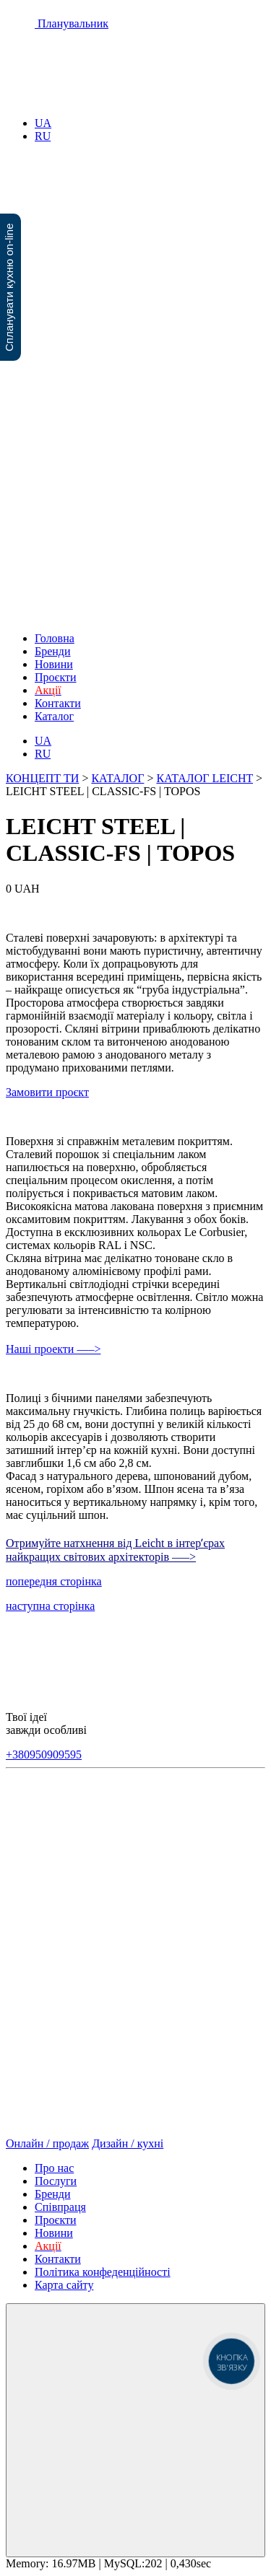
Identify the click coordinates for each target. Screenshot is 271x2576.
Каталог (54, 716)
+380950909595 (44, 1754)
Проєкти (56, 677)
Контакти (58, 703)
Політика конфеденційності (103, 2272)
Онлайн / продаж (47, 2143)
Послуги (56, 2181)
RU (43, 136)
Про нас (54, 2168)
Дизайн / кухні (127, 2143)
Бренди (53, 651)
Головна (54, 638)
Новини (54, 664)
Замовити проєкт (47, 1092)
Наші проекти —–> (53, 1349)
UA (43, 123)
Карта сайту (64, 2285)
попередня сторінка (54, 1581)
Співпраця (60, 2207)
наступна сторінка (50, 1606)
